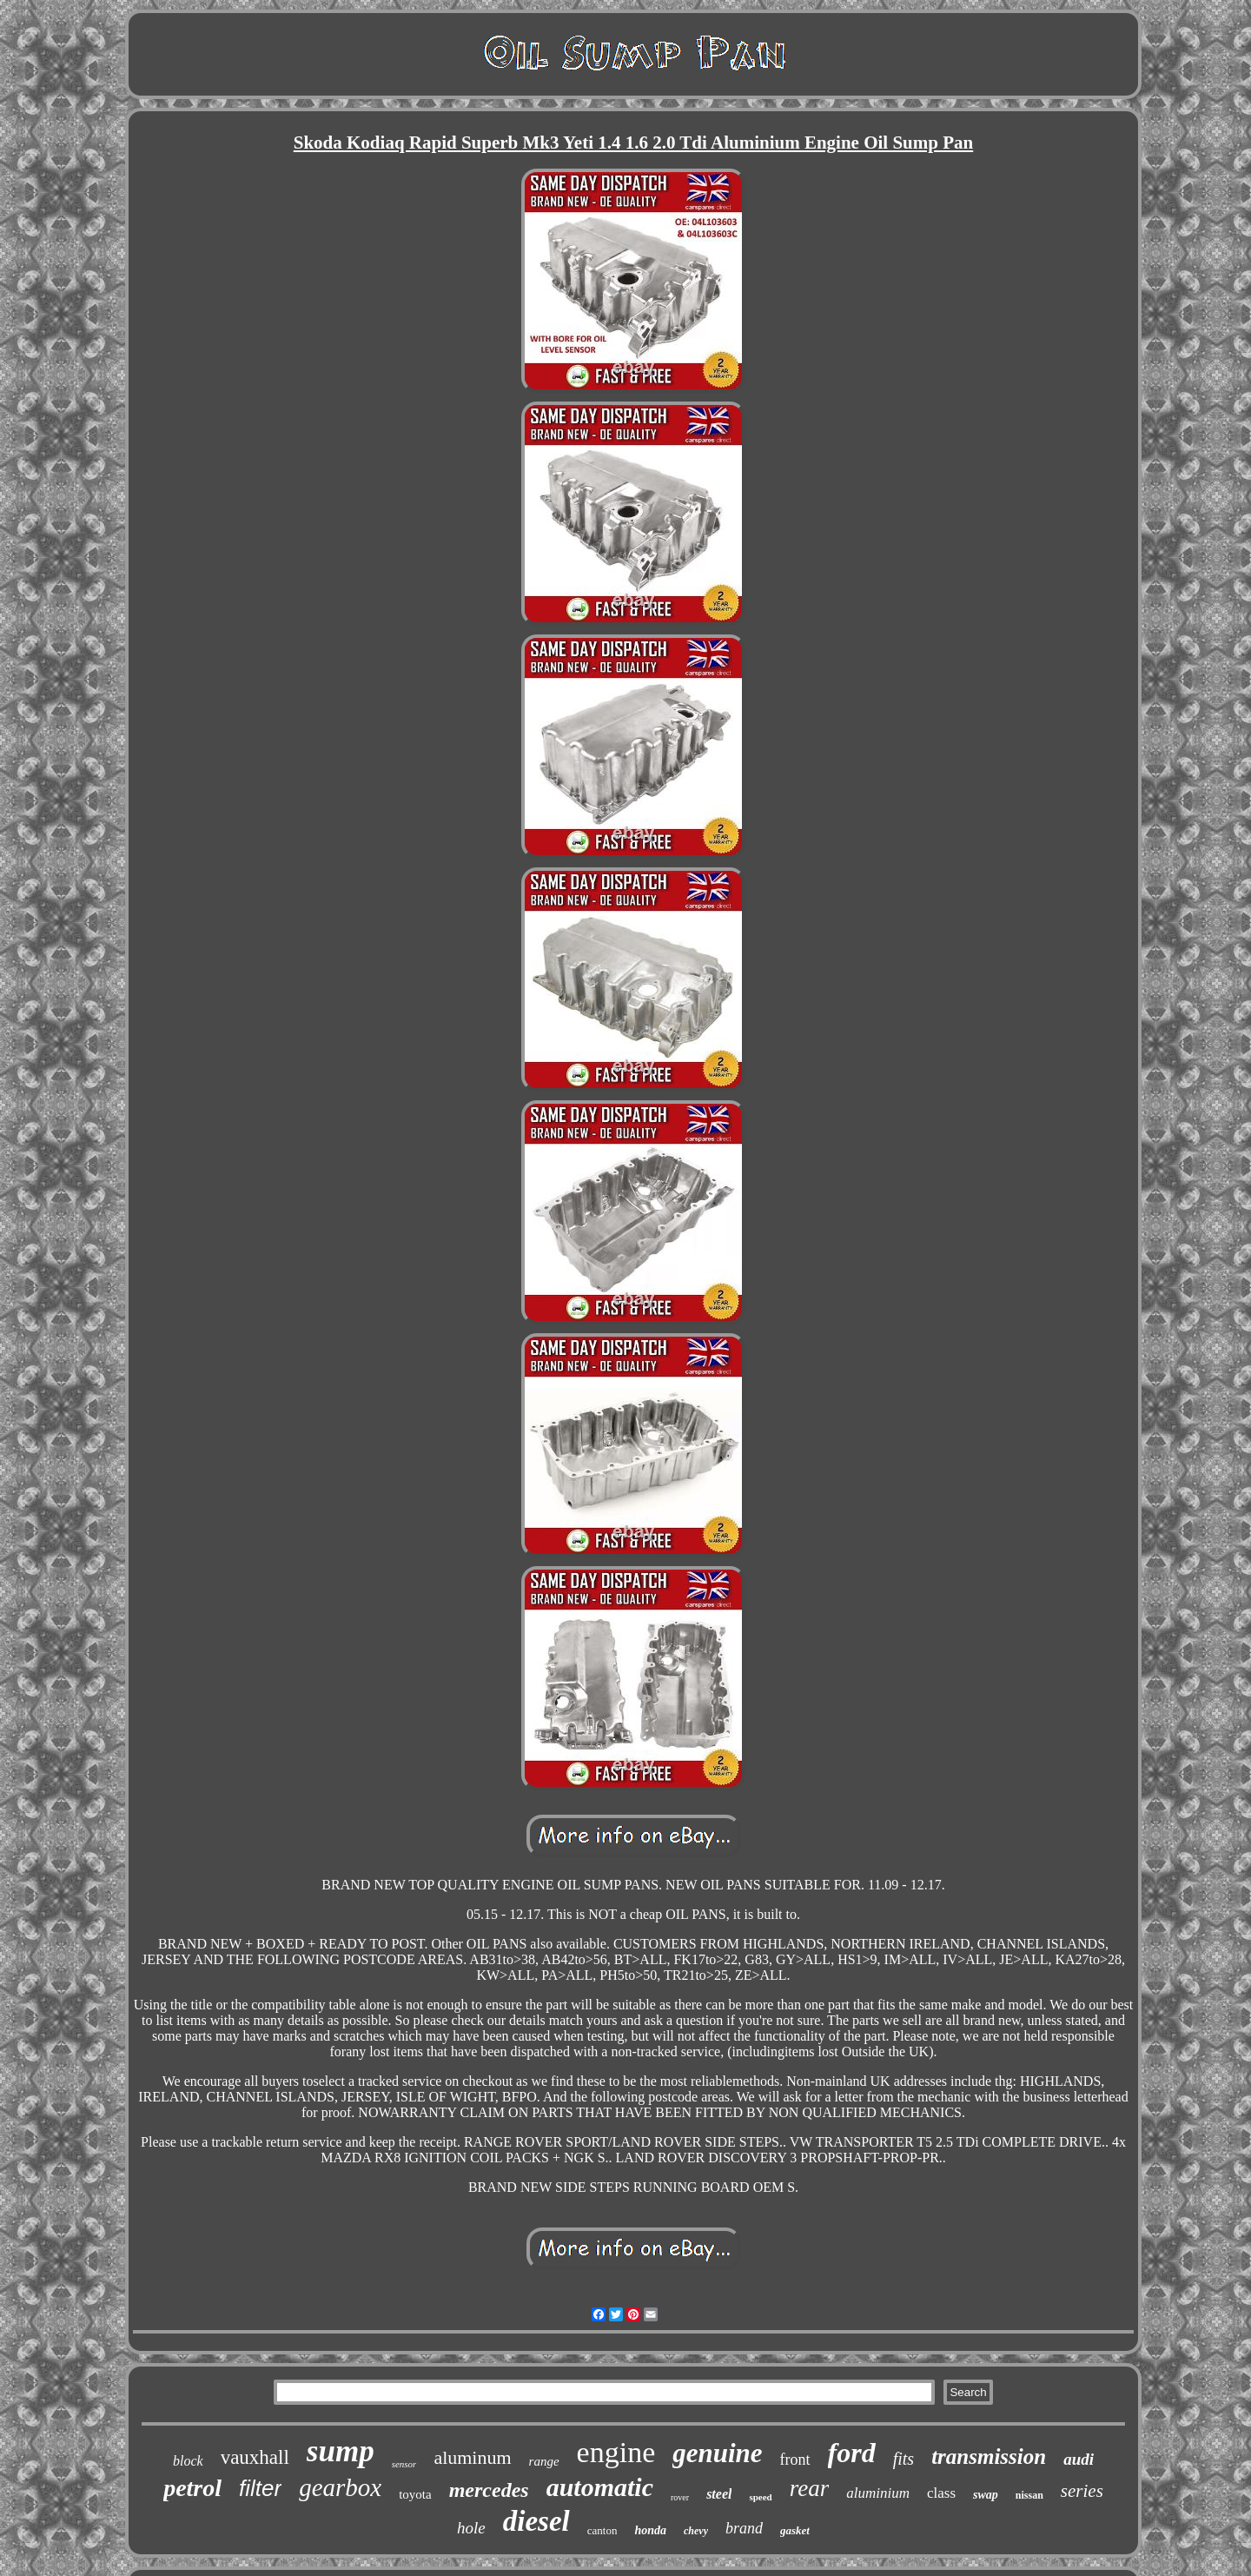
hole (471, 2528)
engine (616, 2452)
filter (260, 2488)
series (1082, 2490)
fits (903, 2458)
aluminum (472, 2457)
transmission (988, 2456)
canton (602, 2530)
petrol (192, 2487)
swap (985, 2494)
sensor (404, 2464)
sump (340, 2451)
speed (760, 2497)
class (941, 2493)
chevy (696, 2531)
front (795, 2459)
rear (810, 2488)
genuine (717, 2453)
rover (680, 2497)
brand (744, 2528)
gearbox (340, 2487)
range (544, 2461)
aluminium (878, 2493)
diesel (536, 2521)
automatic (599, 2487)
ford (852, 2452)
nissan (1029, 2495)
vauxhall (255, 2457)
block (188, 2460)
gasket (795, 2530)
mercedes (489, 2490)
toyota (415, 2494)
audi (1078, 2459)
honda (650, 2530)
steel (718, 2493)
